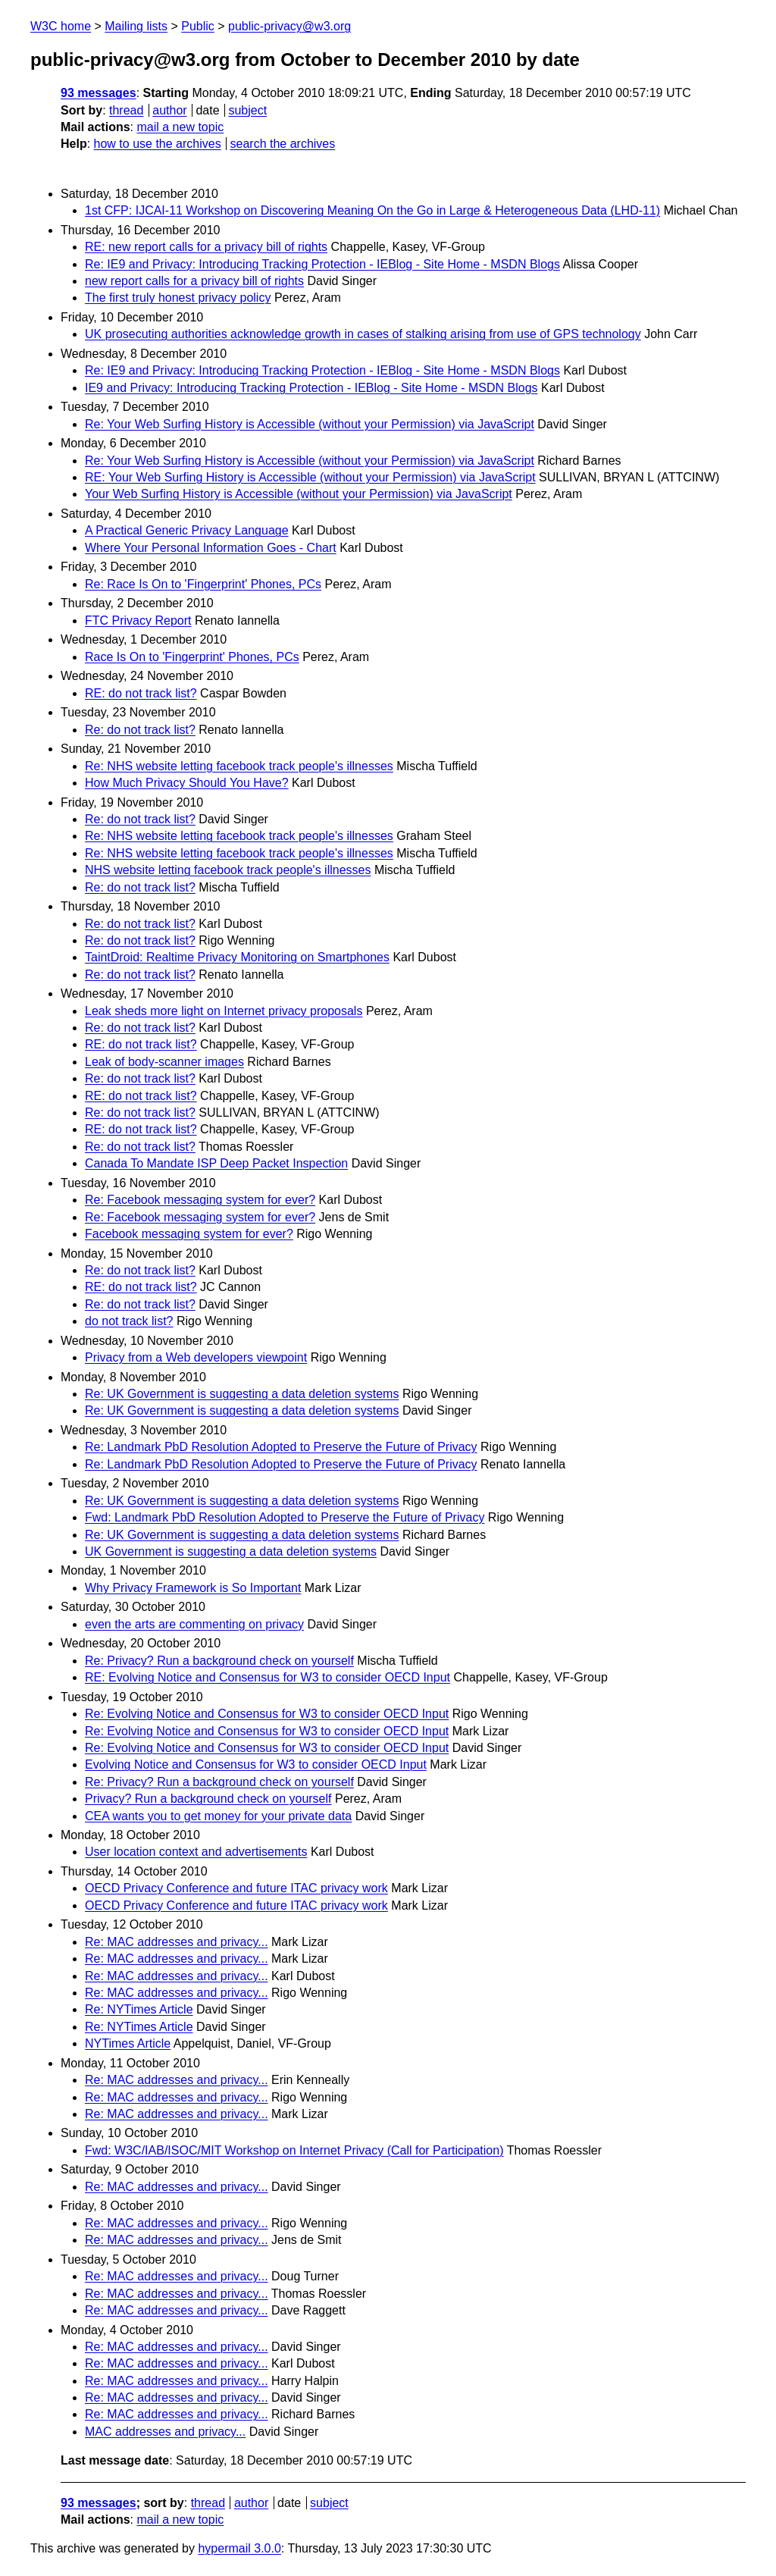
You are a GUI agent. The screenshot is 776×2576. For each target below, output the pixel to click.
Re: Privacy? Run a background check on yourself (219, 1660)
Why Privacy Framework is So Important (193, 1587)
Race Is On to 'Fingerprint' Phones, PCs (192, 656)
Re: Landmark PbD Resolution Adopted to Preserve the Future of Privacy (281, 1446)
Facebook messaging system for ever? (189, 1233)
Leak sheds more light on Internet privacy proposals (223, 1010)
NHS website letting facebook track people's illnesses (228, 869)
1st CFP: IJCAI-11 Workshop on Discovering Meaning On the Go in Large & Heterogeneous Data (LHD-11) (372, 210)
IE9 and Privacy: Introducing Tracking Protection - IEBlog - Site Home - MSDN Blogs (311, 387)
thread (126, 110)
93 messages (98, 92)
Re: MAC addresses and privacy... (176, 1941)
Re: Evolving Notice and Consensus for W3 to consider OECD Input (267, 1713)
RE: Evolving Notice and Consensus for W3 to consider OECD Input (267, 1677)
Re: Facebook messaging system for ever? (200, 1199)
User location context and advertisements (196, 1851)
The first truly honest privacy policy (178, 297)
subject (247, 110)
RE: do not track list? (141, 693)
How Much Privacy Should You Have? (187, 782)
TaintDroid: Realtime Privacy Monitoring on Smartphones (237, 957)
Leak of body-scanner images (164, 1061)
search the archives (283, 143)
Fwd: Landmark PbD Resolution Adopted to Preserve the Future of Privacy (284, 1517)
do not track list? (129, 1321)
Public (197, 26)
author (169, 110)
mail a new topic (180, 127)
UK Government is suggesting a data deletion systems (231, 1551)
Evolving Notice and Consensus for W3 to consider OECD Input (256, 1764)
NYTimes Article (128, 2043)
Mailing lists (136, 26)
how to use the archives (157, 143)
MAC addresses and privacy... (165, 2431)
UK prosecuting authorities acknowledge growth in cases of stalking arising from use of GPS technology (363, 333)
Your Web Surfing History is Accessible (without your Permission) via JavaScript (298, 493)
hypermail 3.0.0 (239, 2548)
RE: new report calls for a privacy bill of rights (206, 246)
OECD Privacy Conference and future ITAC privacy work (236, 1888)
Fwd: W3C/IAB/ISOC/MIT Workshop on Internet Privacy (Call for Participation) (294, 2150)
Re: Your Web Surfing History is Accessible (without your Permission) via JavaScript (309, 424)
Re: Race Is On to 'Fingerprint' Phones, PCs (203, 584)
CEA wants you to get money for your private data (218, 1816)
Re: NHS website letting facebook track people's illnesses (239, 766)
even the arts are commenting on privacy (194, 1624)
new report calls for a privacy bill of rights (194, 280)
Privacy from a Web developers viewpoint (196, 1357)
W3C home (60, 26)
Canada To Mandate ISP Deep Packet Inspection (216, 1163)
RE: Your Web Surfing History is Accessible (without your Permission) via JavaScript (310, 477)
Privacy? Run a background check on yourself (208, 1798)
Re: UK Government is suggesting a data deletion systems (242, 1393)
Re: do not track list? (140, 729)
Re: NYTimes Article (139, 2009)
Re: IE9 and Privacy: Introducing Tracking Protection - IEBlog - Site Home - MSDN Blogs (322, 264)
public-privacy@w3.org (289, 26)
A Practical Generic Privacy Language (187, 530)
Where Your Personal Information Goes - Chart (210, 547)
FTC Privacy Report (138, 620)
